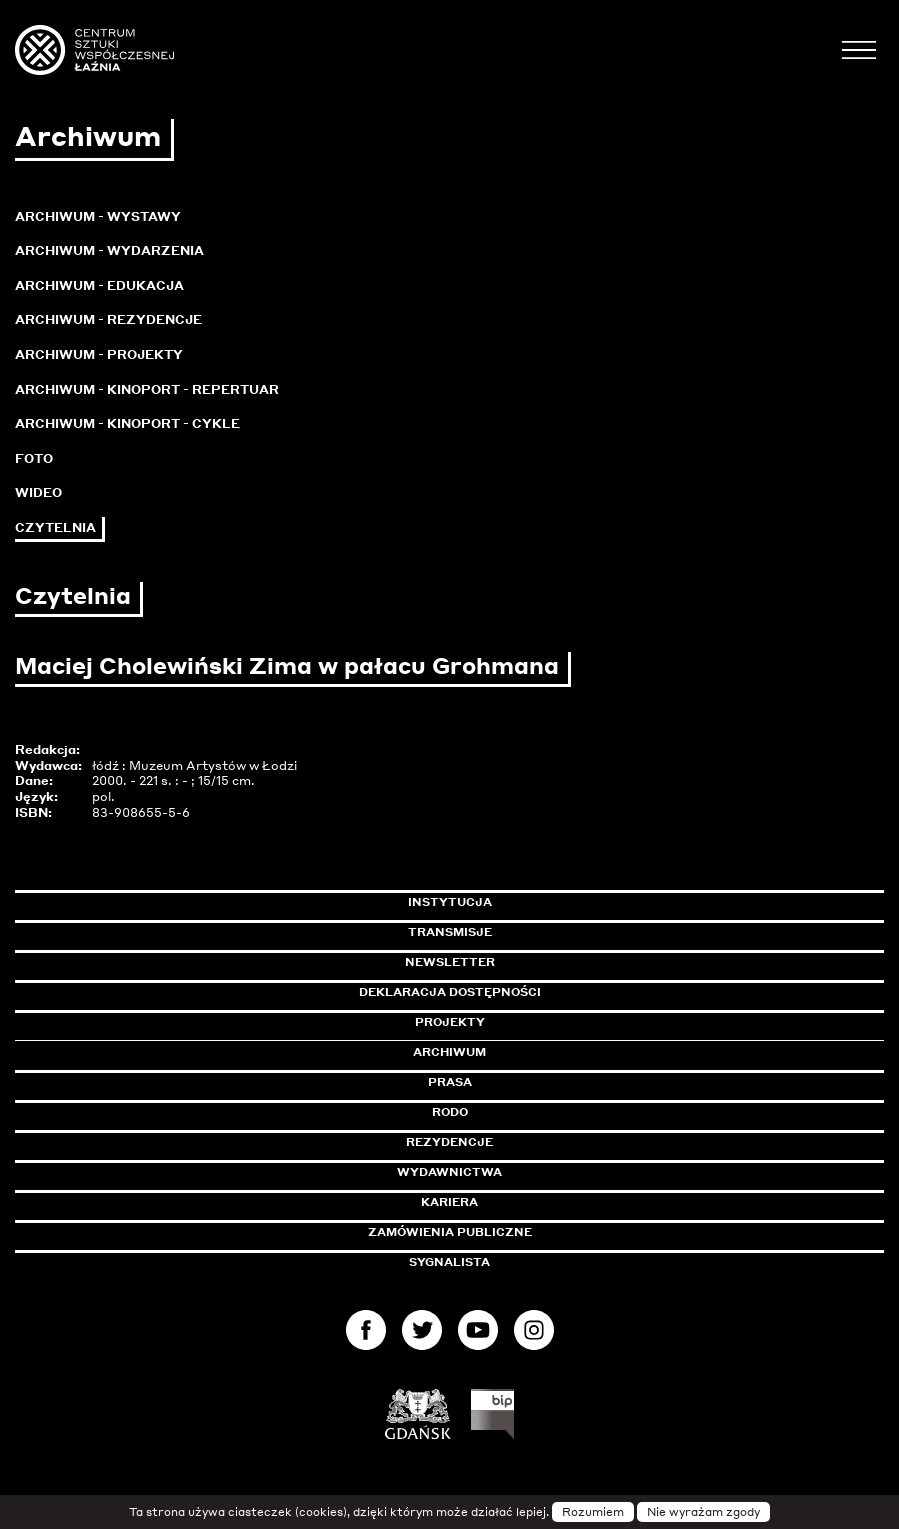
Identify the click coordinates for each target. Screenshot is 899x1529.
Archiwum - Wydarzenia (109, 250)
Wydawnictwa (449, 1172)
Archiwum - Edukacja (99, 285)
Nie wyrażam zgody (703, 1512)
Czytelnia (55, 527)
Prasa (450, 1082)
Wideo (38, 492)
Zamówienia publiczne (495, 1232)
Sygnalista (449, 1262)
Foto (34, 458)
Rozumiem (593, 1512)
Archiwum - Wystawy (98, 216)
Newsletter (450, 962)
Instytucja (450, 902)
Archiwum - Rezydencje (108, 319)
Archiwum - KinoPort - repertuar (147, 389)
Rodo (450, 1112)
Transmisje (535, 932)
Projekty (450, 1022)
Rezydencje (449, 1142)
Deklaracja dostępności (450, 992)
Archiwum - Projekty (99, 354)
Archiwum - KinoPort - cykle (127, 423)
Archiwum (449, 1052)
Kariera (449, 1202)
